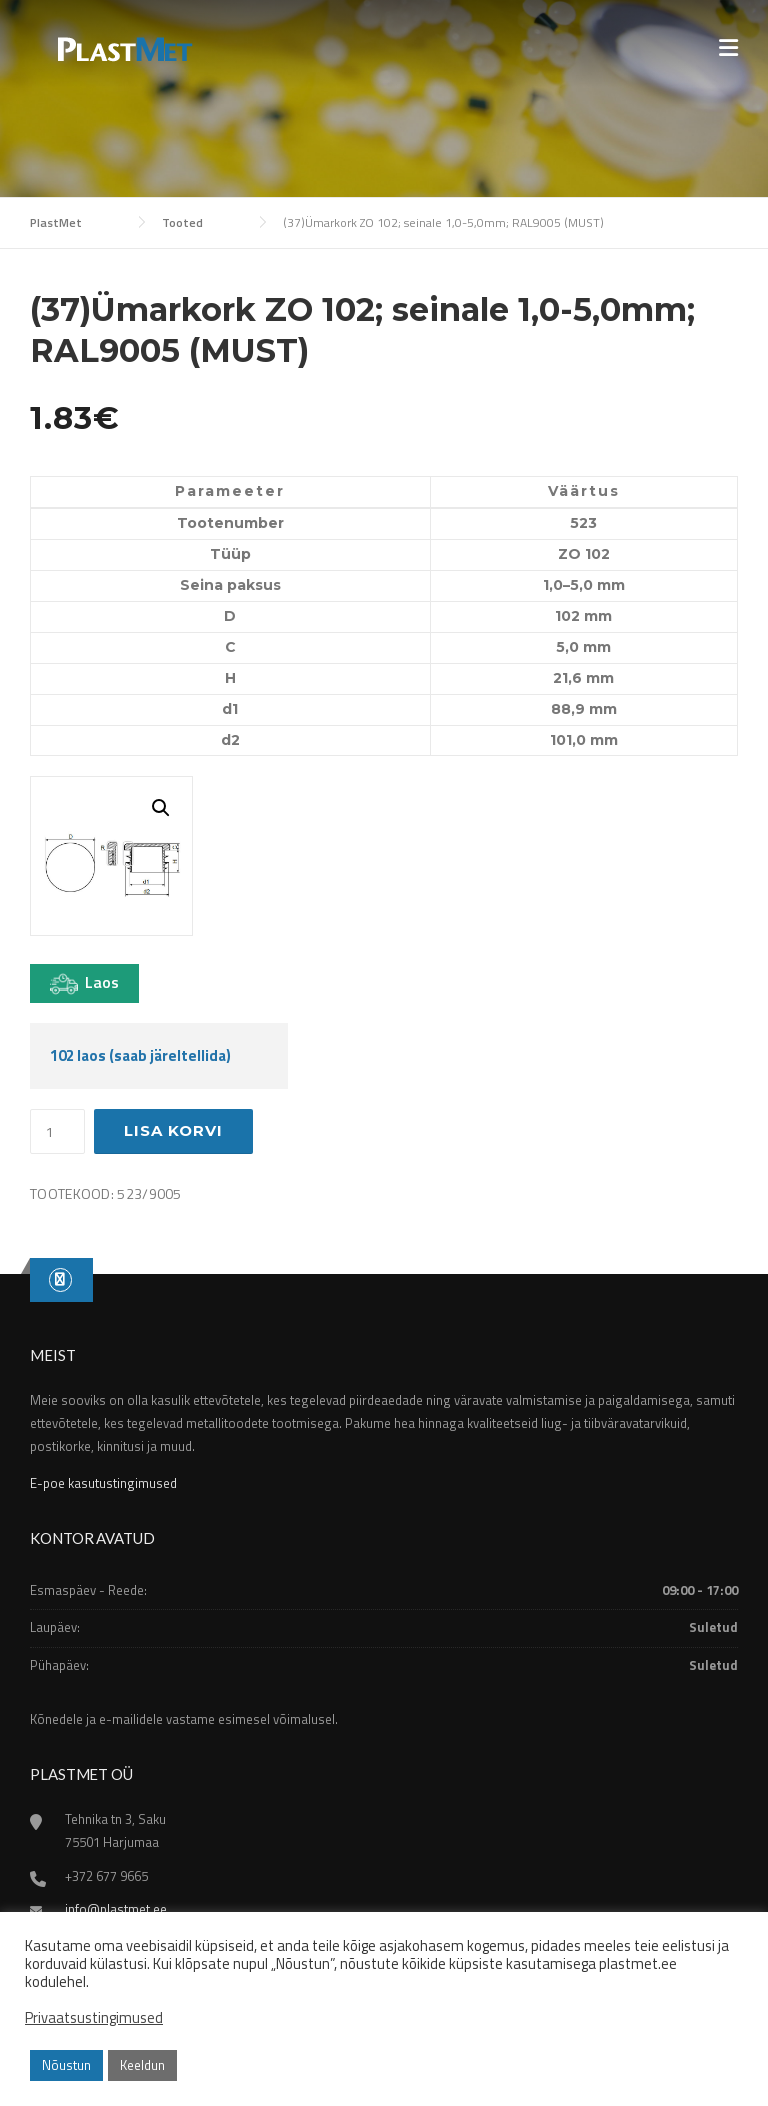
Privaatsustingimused (94, 2018)
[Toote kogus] (57, 1132)
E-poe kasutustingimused (103, 1483)
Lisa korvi (173, 1130)
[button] (161, 808)
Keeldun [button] (142, 2065)
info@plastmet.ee (116, 1909)
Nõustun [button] (66, 2065)
